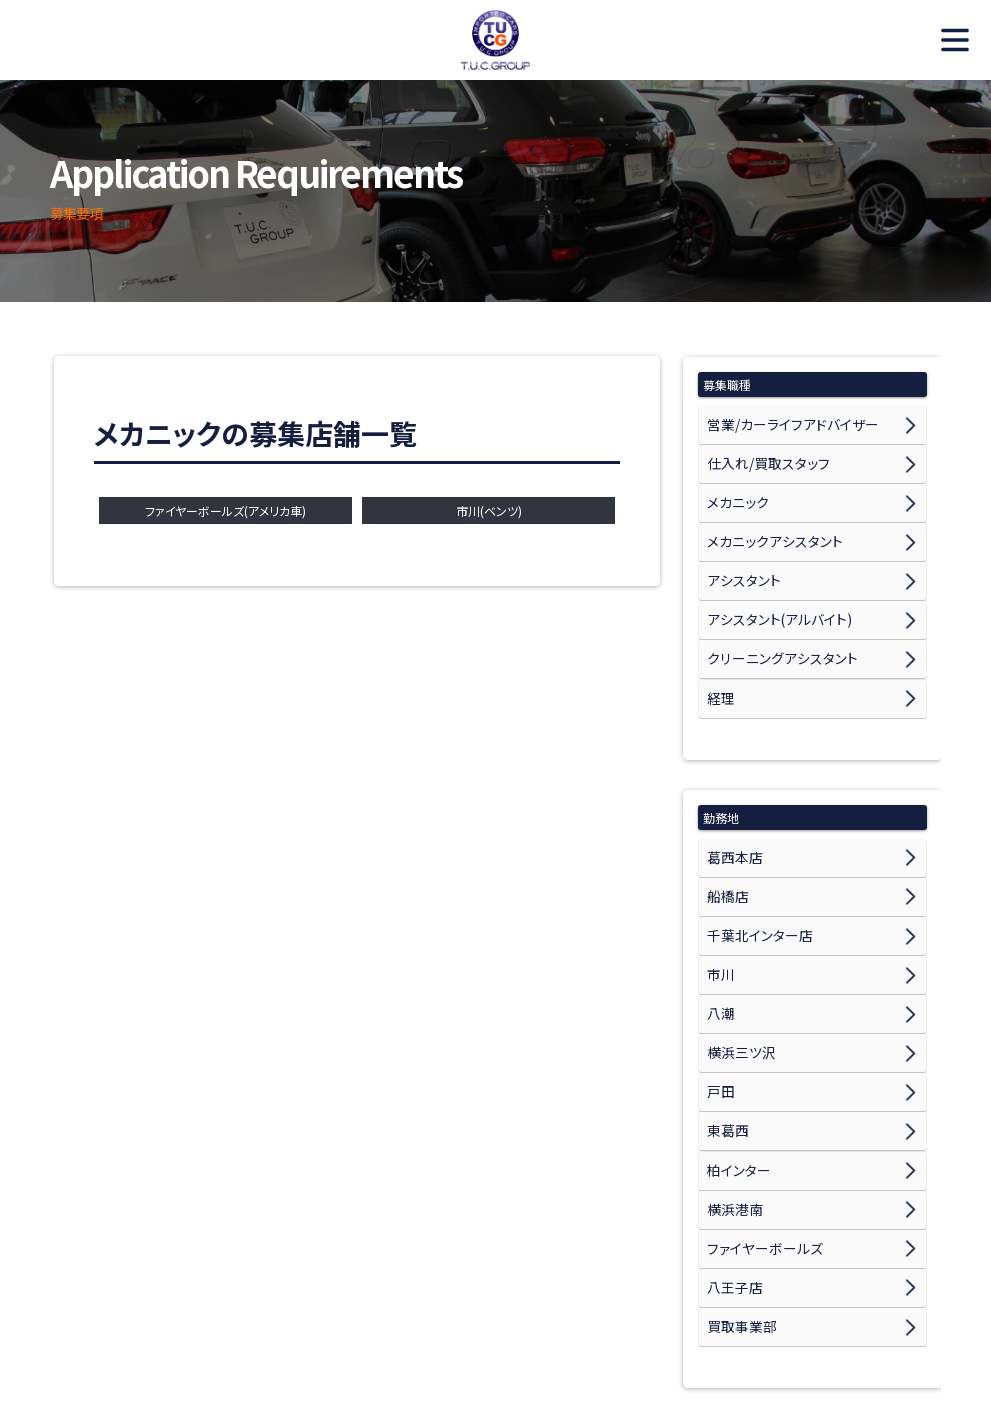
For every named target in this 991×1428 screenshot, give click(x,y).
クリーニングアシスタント (771, 607)
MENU (946, 40)
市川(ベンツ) (489, 510)
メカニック (733, 482)
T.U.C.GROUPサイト (706, 1364)
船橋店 (725, 820)
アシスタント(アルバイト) (769, 576)
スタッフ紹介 (596, 1364)
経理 (719, 638)
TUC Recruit (496, 40)
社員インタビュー (302, 1341)
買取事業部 (737, 1163)
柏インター (735, 1038)
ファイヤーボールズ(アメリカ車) (225, 510)
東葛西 (725, 1007)
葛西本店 (731, 789)
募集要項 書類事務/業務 (372, 1364)
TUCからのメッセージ (175, 1341)
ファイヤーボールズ (756, 1101)
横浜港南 (731, 1069)
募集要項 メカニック (894, 1341)
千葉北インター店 (753, 851)
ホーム (74, 1341)
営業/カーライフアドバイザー (782, 420)
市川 (719, 883)
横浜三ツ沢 (736, 945)
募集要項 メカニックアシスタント (204, 1364)
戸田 (719, 976)
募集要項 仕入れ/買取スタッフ (741, 1341)
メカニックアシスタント (764, 513)
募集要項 (398, 1341)
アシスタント (738, 544)
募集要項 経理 (498, 1364)
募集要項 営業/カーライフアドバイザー (544, 1341)
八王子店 (731, 1132)
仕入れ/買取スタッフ (759, 451)
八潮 (719, 914)
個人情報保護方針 (831, 1364)
